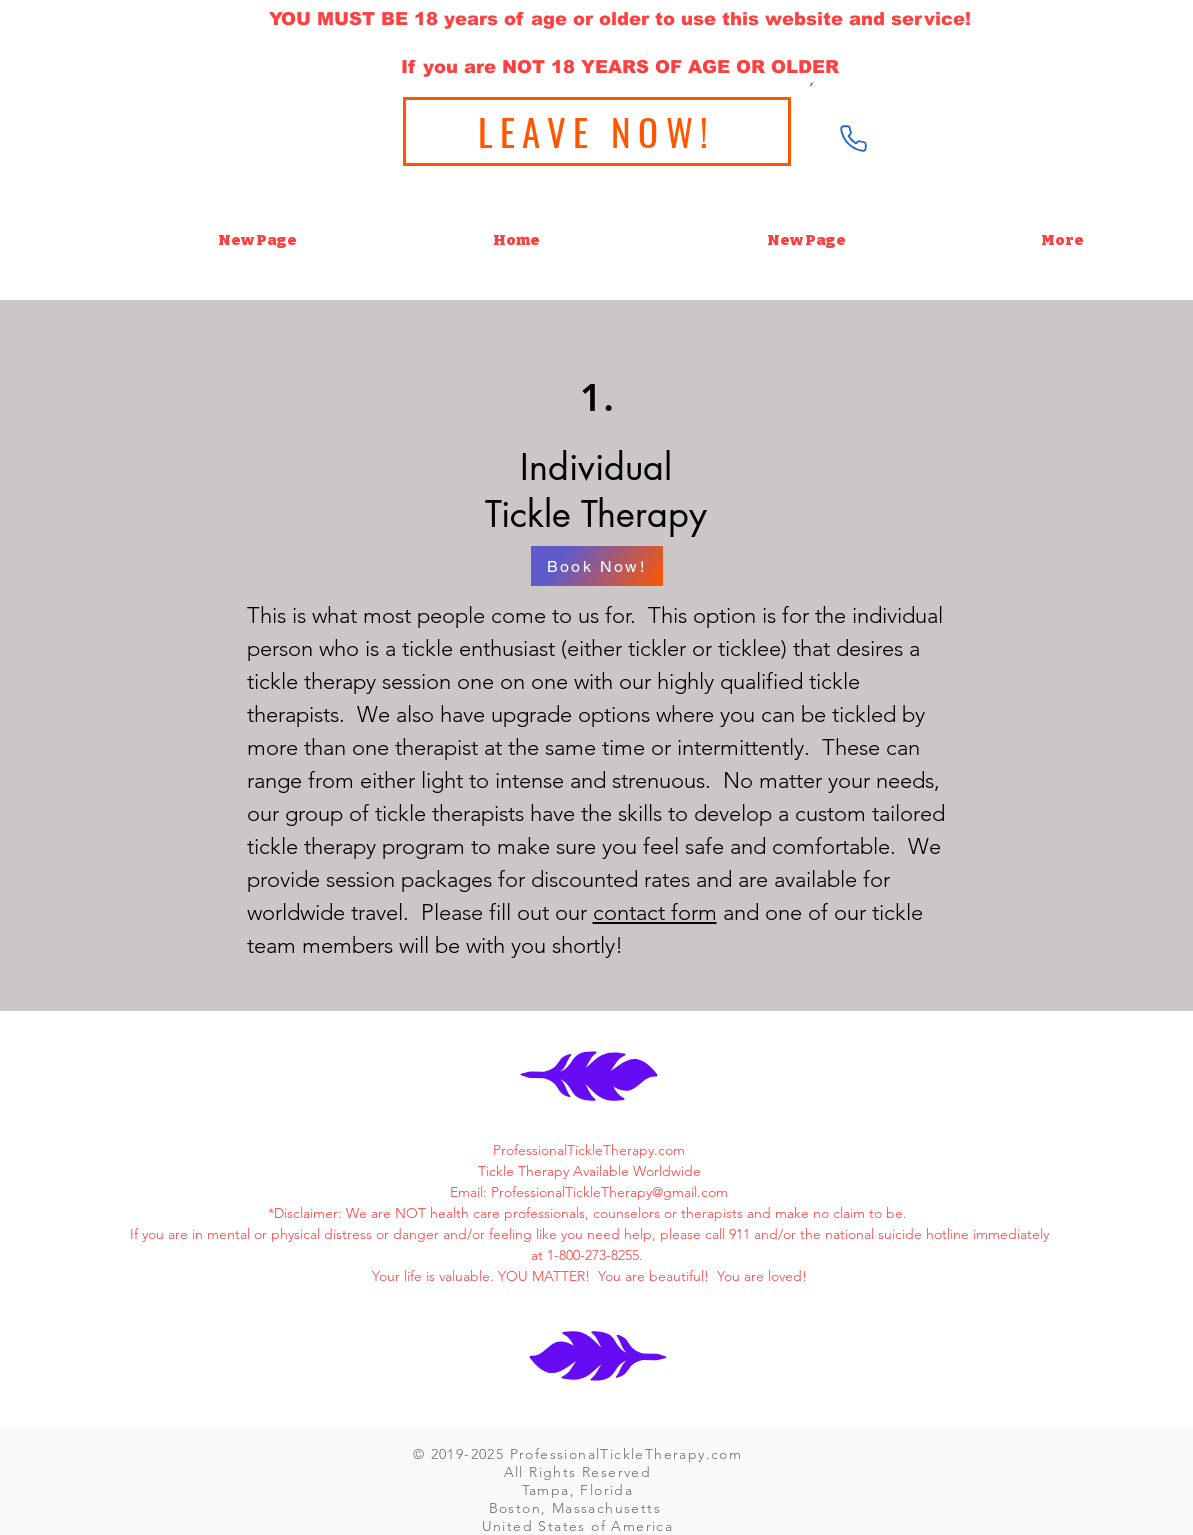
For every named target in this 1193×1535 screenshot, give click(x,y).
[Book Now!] (597, 566)
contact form (655, 912)
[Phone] (854, 138)
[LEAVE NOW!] (597, 131)
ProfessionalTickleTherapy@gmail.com (609, 1192)
